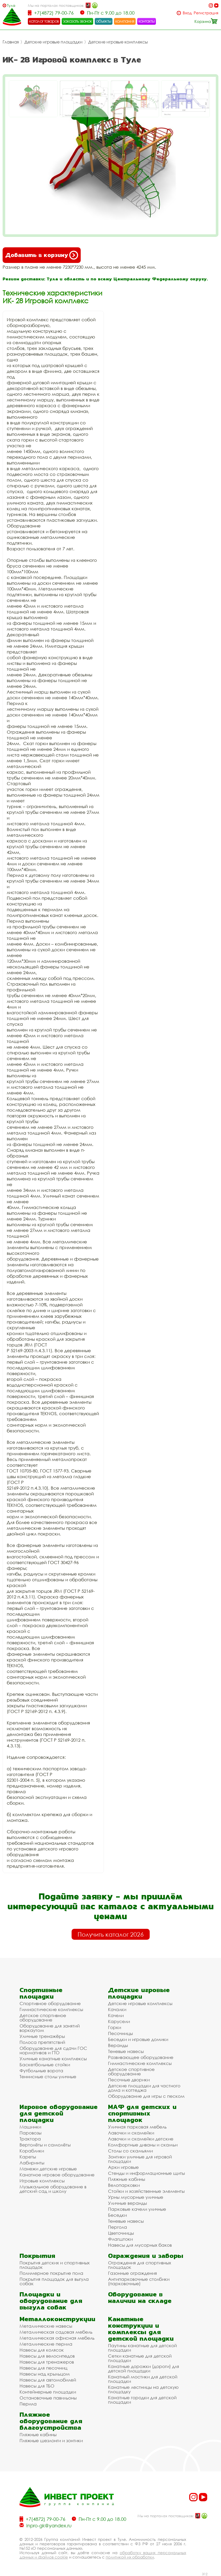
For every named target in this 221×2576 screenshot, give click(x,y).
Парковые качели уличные (137, 2209)
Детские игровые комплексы (118, 42)
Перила (28, 2404)
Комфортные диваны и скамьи (143, 2145)
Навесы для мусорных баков (140, 2245)
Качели (116, 2015)
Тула (11, 5)
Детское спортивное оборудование (43, 2017)
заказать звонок (77, 21)
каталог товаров (44, 21)
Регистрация (206, 13)
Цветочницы (121, 2233)
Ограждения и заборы (145, 2255)
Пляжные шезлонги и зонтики (51, 2440)
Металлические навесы (46, 2326)
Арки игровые (123, 2167)
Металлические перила (46, 2344)
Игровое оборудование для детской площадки (59, 2113)
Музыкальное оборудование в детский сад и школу (53, 2188)
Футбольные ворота (41, 2070)
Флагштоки (120, 2239)
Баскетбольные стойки (45, 2064)
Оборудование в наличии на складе (140, 2297)
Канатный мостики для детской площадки (142, 2379)
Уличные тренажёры (42, 2036)
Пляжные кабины (126, 2179)
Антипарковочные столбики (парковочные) (138, 2281)
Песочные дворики (129, 2079)
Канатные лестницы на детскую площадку (143, 2389)
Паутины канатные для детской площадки (142, 2347)
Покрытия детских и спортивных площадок (55, 2264)
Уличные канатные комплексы (53, 2058)
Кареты (28, 2157)
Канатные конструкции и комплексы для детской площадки (141, 2329)
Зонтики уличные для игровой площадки (140, 2159)
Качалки (117, 2009)
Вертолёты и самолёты (45, 2145)
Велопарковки (124, 2185)
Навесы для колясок (42, 2350)
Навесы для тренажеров (47, 2362)
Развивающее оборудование (140, 2057)
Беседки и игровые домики (138, 2039)
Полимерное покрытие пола (51, 2273)
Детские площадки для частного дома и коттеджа (144, 2087)
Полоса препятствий (42, 2042)
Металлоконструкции (57, 2319)
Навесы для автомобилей (48, 2380)
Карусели (119, 2021)
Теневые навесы (126, 2051)
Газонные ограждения (132, 2273)
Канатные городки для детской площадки (142, 2399)
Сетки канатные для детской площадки (140, 2358)
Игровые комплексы (42, 2180)
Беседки (117, 2215)
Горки (114, 2027)
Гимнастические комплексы (51, 2009)
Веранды (118, 2045)
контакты (146, 21)
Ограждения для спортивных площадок (139, 2264)
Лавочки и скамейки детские (140, 2139)
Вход (187, 13)
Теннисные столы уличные (48, 2076)
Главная (11, 42)
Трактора (30, 2139)
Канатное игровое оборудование (57, 2174)
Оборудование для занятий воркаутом (50, 2028)
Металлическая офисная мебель (57, 2338)
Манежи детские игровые (48, 2168)
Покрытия (37, 2255)
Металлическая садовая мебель (56, 2332)
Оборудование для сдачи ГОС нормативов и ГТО (53, 2050)
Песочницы (120, 2033)
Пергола (117, 2227)
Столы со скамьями (130, 2151)
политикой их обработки (130, 2557)
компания (124, 21)
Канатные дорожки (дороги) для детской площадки (143, 2368)
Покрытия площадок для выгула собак (54, 2281)
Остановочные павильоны (48, 2398)
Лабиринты (32, 2163)
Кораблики (32, 2151)
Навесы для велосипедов (47, 2356)
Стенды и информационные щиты (146, 2173)
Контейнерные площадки (48, 2392)
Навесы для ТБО (37, 2386)
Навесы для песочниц (43, 2368)
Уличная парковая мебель (137, 2127)
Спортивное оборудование (50, 2003)
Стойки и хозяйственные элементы (146, 2191)
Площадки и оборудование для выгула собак (51, 2300)
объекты (103, 21)
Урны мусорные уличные (135, 2197)
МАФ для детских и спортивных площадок (142, 2113)
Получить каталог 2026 (111, 1934)
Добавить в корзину (41, 255)
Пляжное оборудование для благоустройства (51, 2421)
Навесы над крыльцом (45, 2374)
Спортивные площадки (41, 1993)
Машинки (30, 2127)
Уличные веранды (127, 2203)
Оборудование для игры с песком (146, 2096)
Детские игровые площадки (53, 42)
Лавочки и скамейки (131, 2133)
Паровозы (30, 2133)
